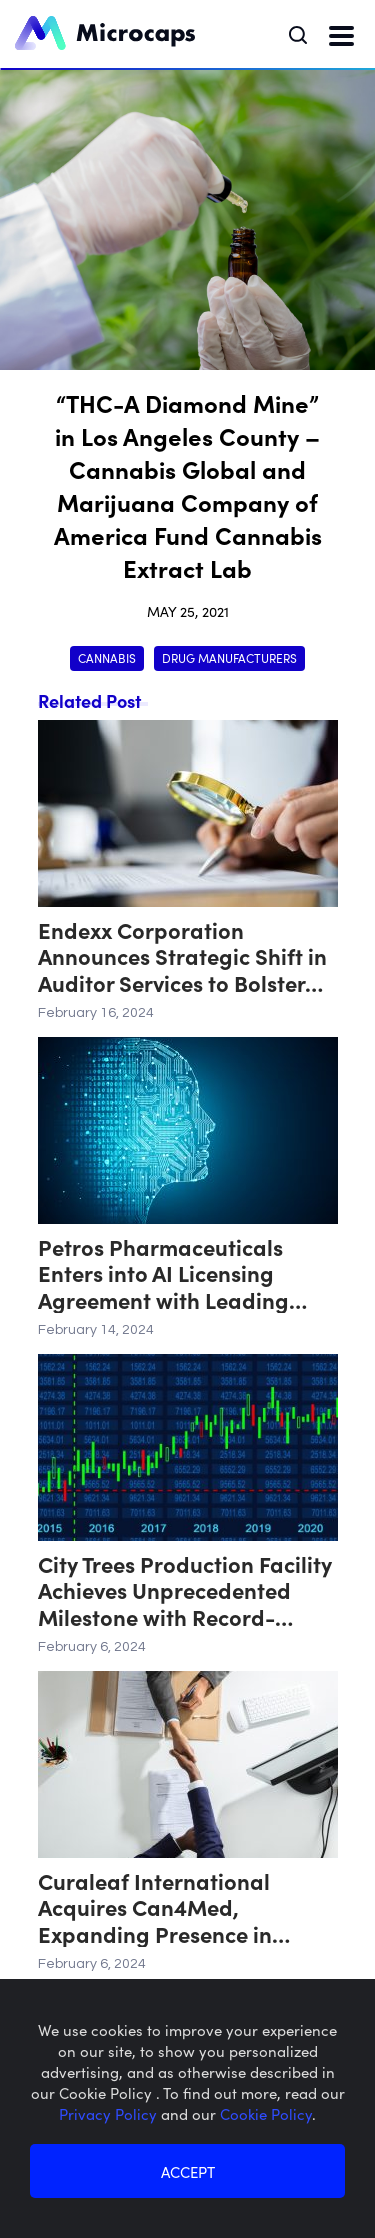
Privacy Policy (110, 2113)
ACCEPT (188, 2171)
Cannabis (107, 657)
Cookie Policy (266, 2113)
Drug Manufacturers (229, 657)
